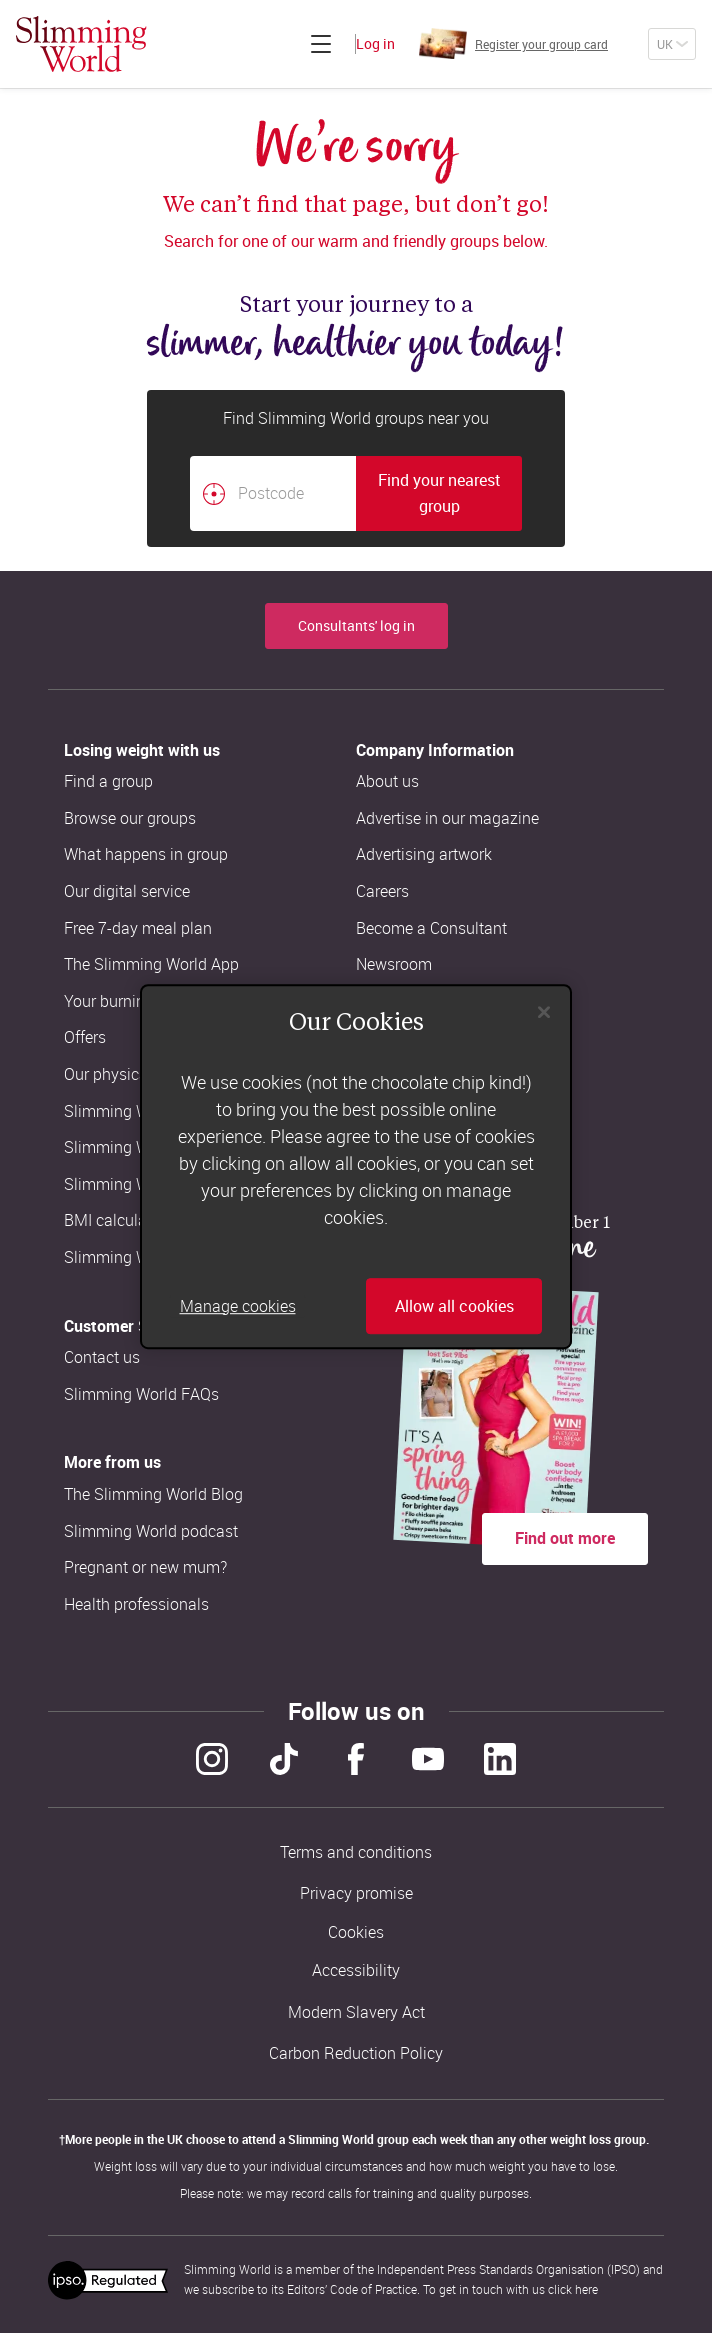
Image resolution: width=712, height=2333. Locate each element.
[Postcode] (273, 493)
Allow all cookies (454, 1306)
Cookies (356, 1932)
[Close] (544, 1012)
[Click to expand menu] (321, 44)
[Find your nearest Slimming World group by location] (214, 494)
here (586, 2289)
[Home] (81, 44)
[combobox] (356, 493)
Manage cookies (238, 1306)
